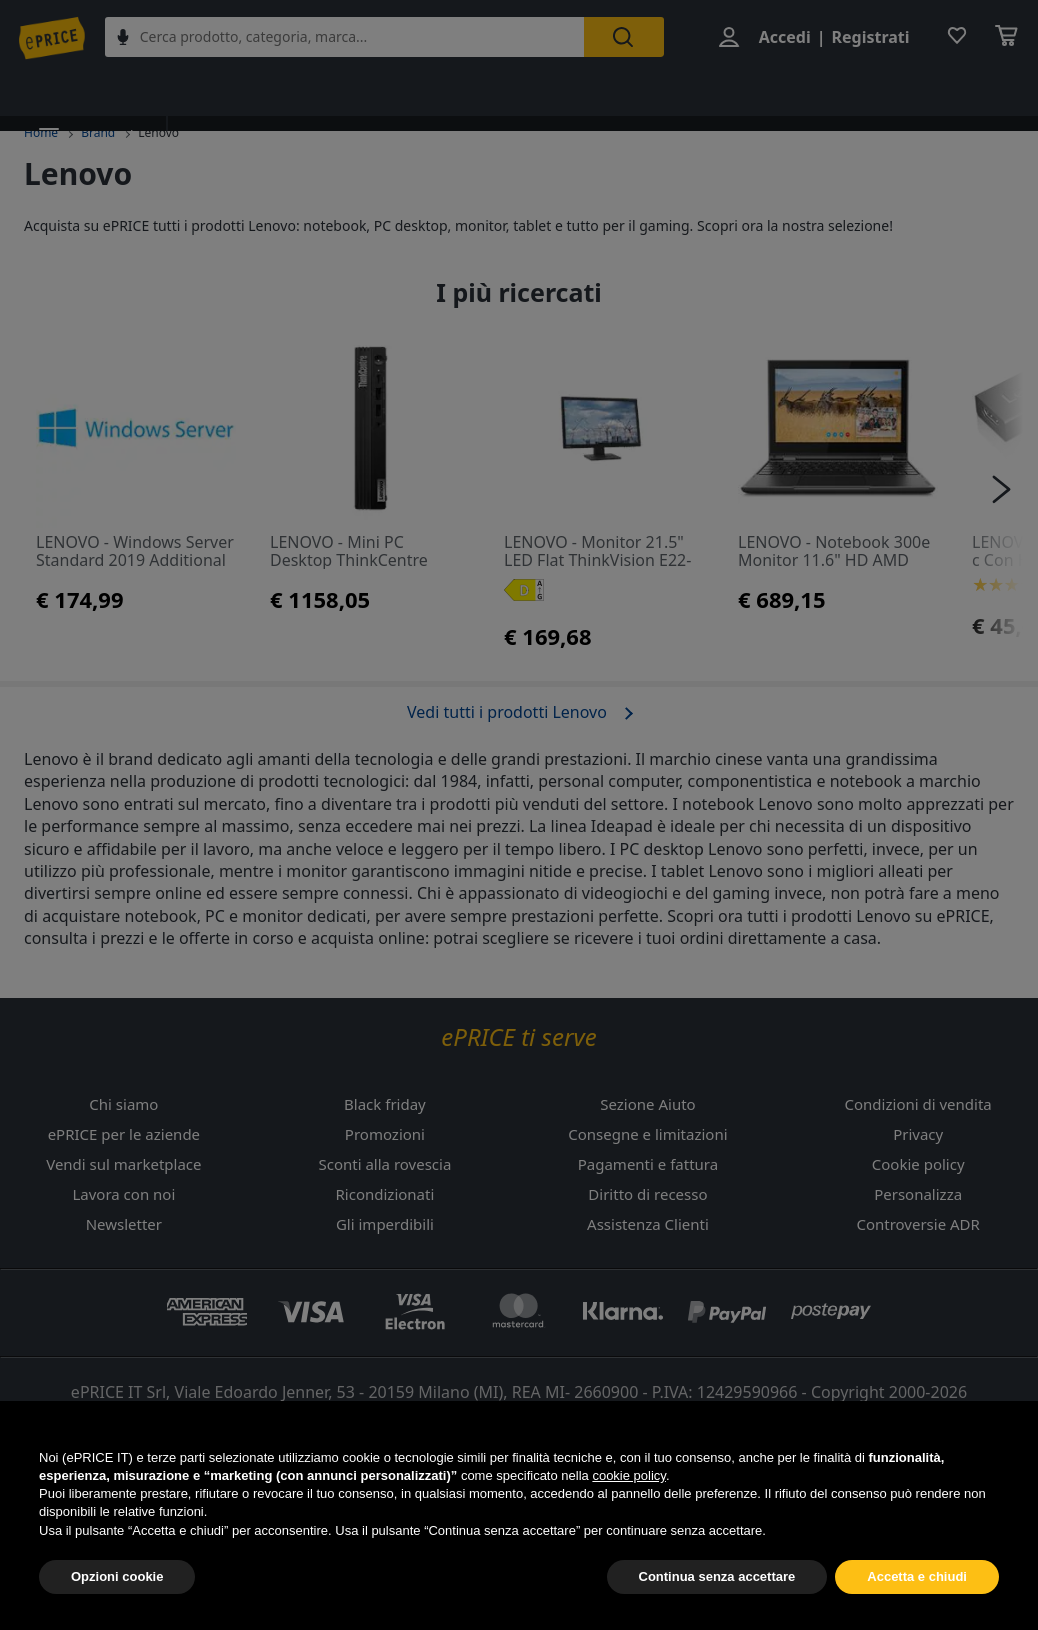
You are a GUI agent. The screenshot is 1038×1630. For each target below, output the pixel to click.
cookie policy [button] (628, 1522)
